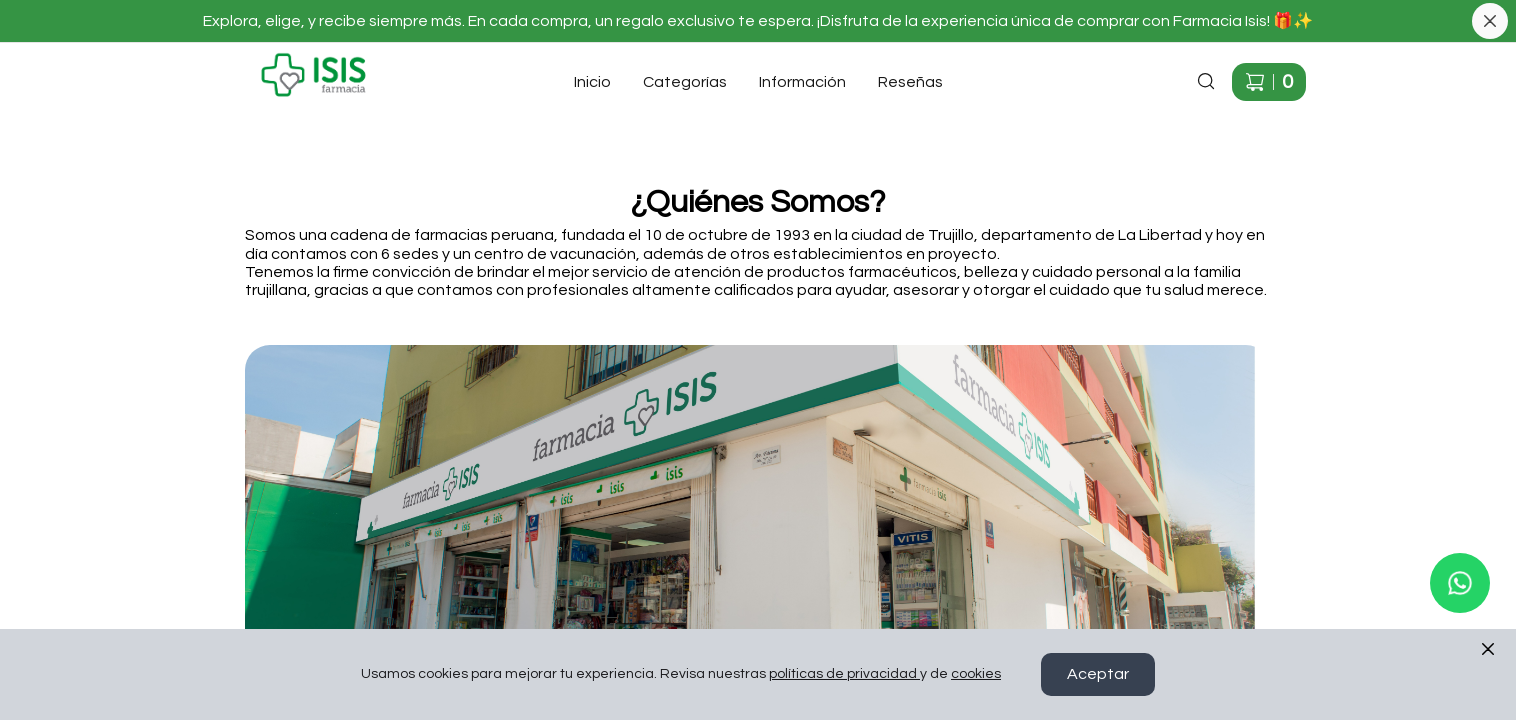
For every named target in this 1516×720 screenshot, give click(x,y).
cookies (976, 675)
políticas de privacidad (844, 675)
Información (802, 82)
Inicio (592, 82)
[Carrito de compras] (1269, 82)
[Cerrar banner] (1490, 21)
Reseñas (910, 82)
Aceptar (1098, 675)
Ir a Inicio (240, 60)
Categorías (685, 82)
